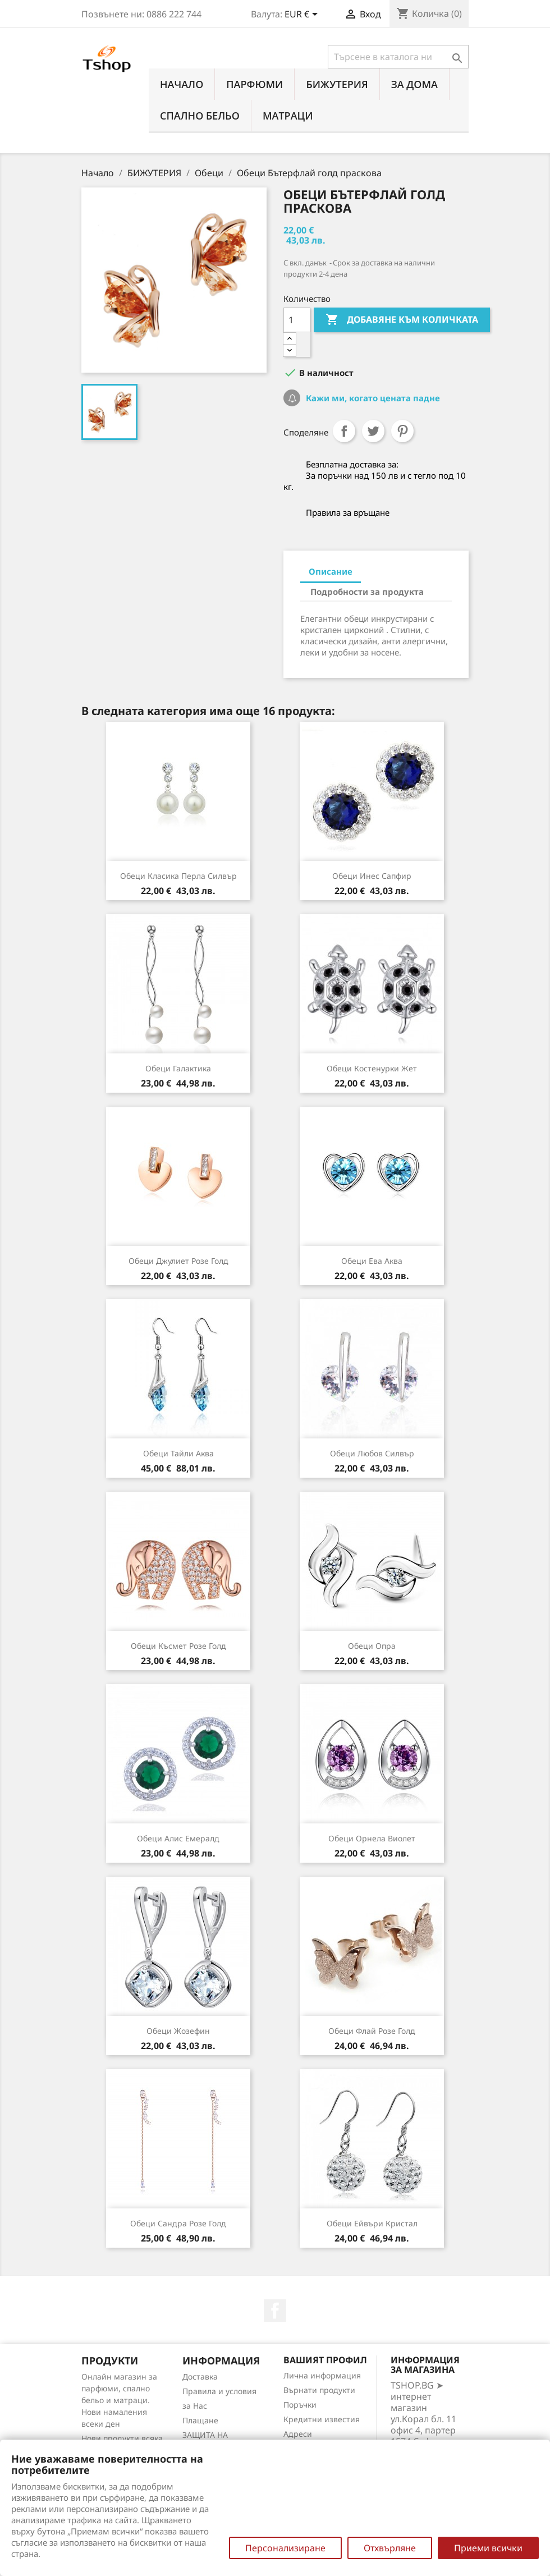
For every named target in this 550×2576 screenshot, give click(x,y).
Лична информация (322, 2375)
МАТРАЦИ (288, 115)
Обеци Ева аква (371, 1260)
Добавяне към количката (402, 320)
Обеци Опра (372, 1645)
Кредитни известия (321, 2419)
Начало (181, 84)
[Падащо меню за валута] (303, 15)
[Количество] (296, 320)
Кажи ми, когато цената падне (372, 398)
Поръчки (300, 2404)
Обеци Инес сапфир (371, 875)
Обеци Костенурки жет (372, 1068)
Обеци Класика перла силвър (178, 875)
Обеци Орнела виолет (371, 1838)
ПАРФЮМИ (254, 84)
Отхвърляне (390, 2548)
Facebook (275, 2310)
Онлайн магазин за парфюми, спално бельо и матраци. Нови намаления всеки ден (119, 2400)
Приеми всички (488, 2548)
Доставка (200, 2376)
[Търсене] (398, 56)
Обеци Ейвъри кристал (372, 2223)
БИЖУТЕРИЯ (337, 84)
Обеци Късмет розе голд (178, 1645)
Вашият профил (325, 2360)
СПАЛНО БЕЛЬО (200, 115)
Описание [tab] (330, 571)
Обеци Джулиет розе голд (178, 1260)
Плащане (200, 2420)
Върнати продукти (319, 2390)
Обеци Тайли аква (178, 1453)
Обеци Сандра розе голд (178, 2223)
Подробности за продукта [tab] (367, 591)
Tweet (373, 431)
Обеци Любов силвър (372, 1453)
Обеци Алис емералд (178, 1838)
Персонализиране (285, 2548)
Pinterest (402, 431)
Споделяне (344, 431)
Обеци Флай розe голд (371, 2030)
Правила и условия (219, 2391)
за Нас (194, 2405)
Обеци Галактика (178, 1068)
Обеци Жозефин (178, 2030)
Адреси (297, 2433)
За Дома (414, 84)
